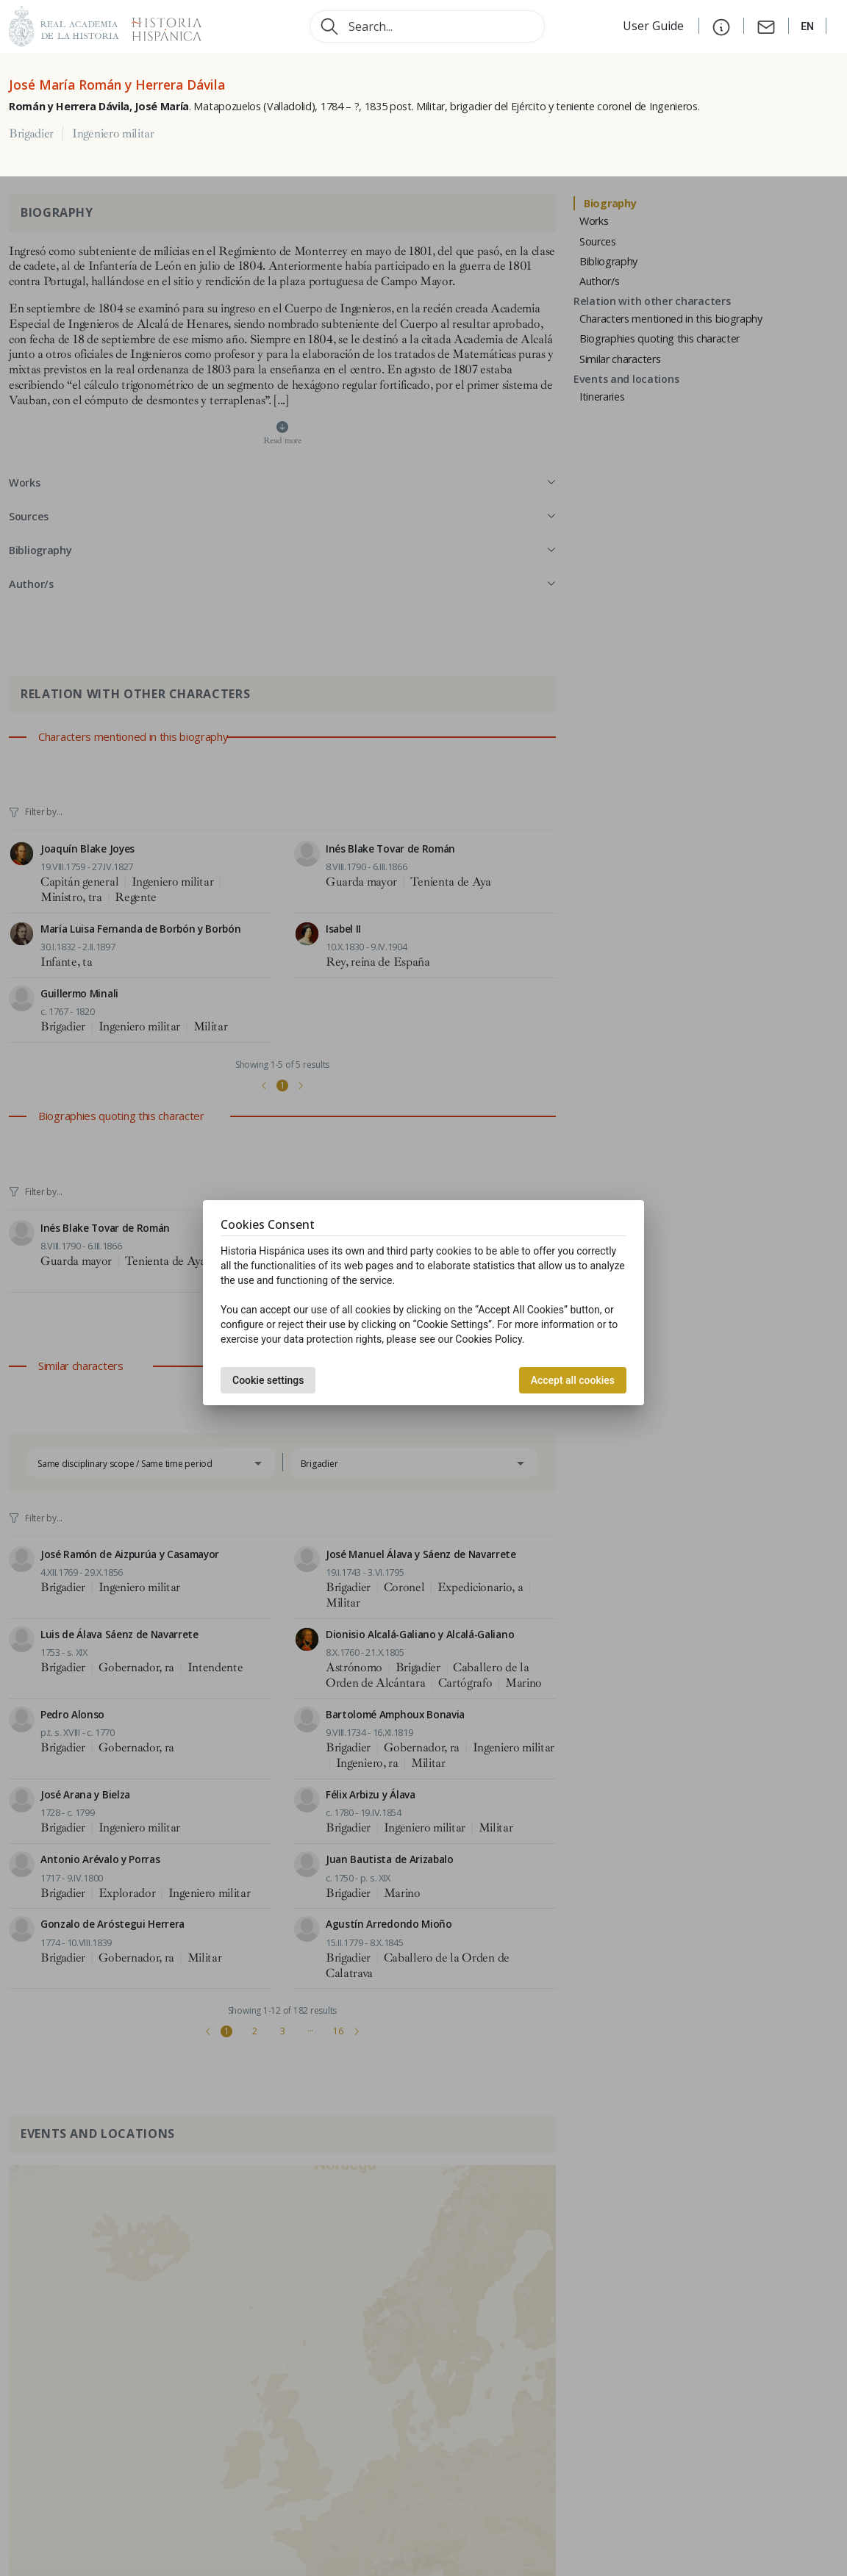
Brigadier (31, 133)
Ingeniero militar (113, 133)
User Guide (655, 26)
